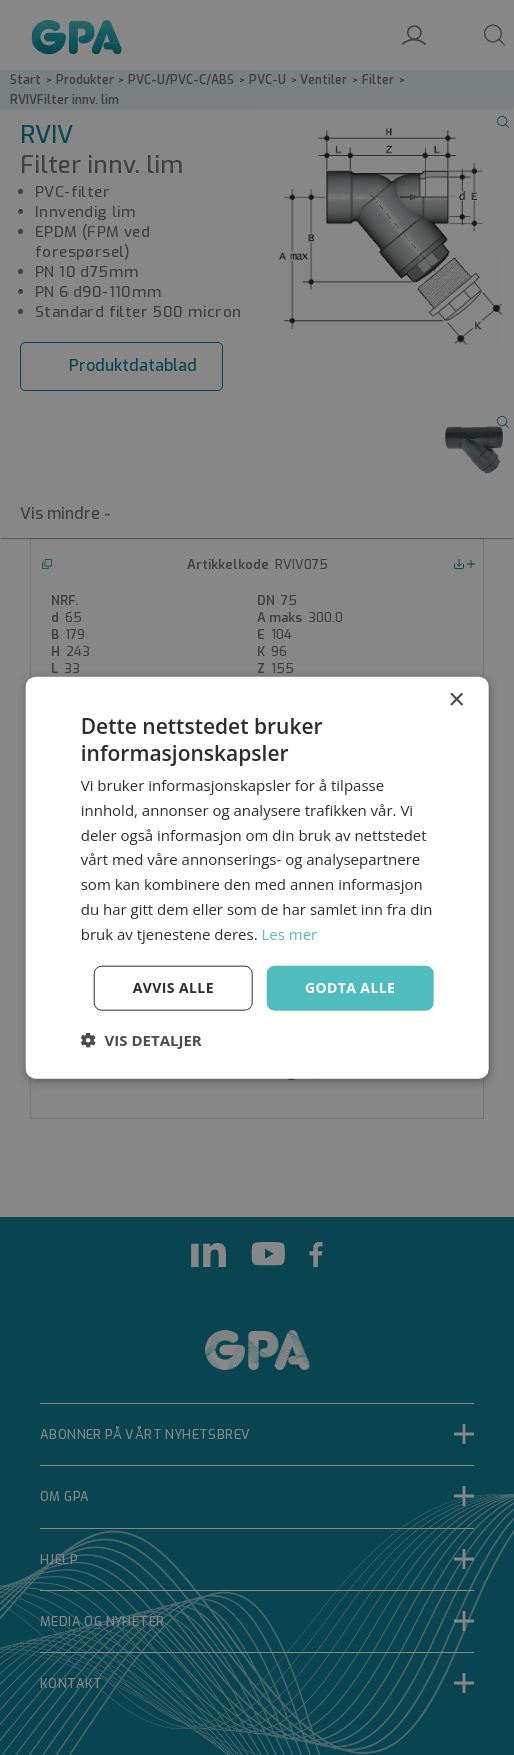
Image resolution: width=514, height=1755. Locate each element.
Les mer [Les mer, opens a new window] (289, 933)
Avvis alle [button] (173, 987)
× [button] (455, 699)
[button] (141, 1040)
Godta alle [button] (350, 987)
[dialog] (257, 877)
